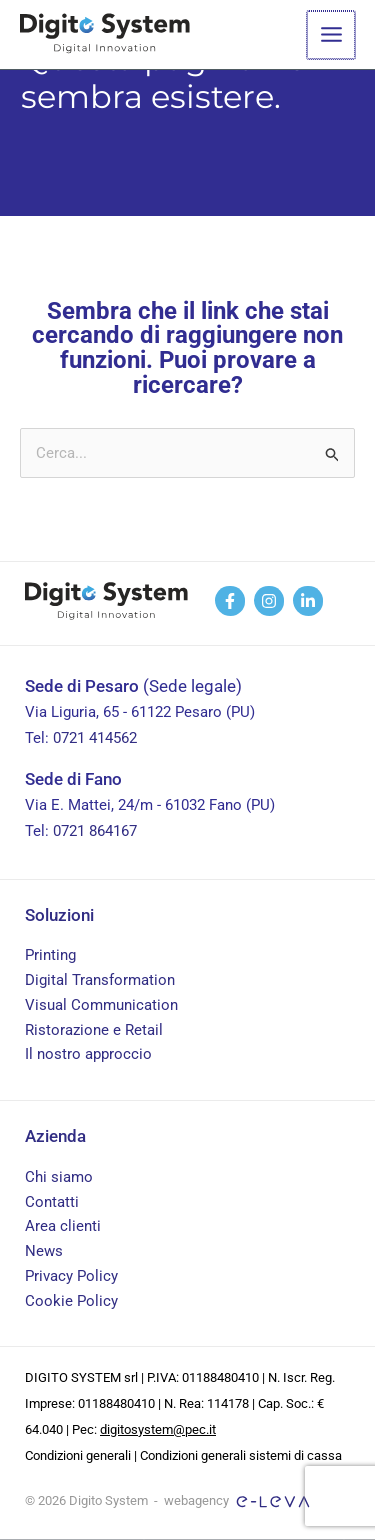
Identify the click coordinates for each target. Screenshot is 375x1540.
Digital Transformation (100, 980)
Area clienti (63, 1226)
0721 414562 (95, 738)
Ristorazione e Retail (94, 1030)
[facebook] (230, 601)
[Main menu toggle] (332, 35)
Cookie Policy (71, 1301)
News (44, 1251)
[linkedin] (308, 601)
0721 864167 (95, 831)
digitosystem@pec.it (158, 1429)
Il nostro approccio (88, 1054)
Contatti (52, 1202)
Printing (50, 955)
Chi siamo (59, 1177)
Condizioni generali (78, 1455)
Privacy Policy (71, 1276)
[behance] (269, 601)
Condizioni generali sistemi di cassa (241, 1455)
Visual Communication (101, 1005)
